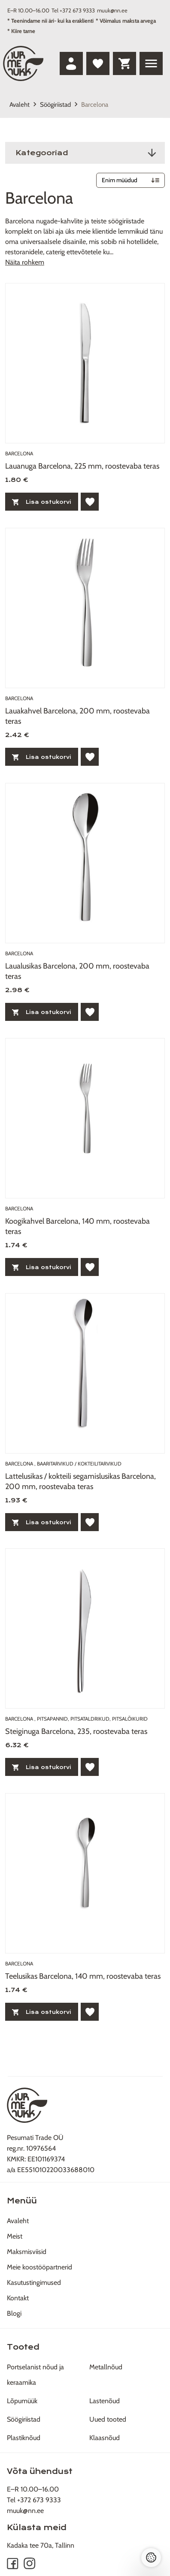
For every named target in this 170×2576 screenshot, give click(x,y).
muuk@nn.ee (112, 10)
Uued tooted (107, 2419)
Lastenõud (104, 2401)
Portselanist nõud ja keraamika (35, 2374)
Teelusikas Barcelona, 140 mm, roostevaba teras (83, 1976)
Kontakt (18, 2298)
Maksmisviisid (26, 2252)
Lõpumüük (22, 2401)
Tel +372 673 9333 (73, 10)
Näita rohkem (24, 262)
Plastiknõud (23, 2438)
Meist (14, 2236)
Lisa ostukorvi (41, 502)
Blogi (14, 2313)
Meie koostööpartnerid (39, 2267)
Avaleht (19, 104)
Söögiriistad (55, 104)
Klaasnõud (104, 2438)
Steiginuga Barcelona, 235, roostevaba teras (76, 1731)
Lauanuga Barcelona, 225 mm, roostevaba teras (82, 466)
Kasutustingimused (34, 2282)
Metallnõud (105, 2367)
